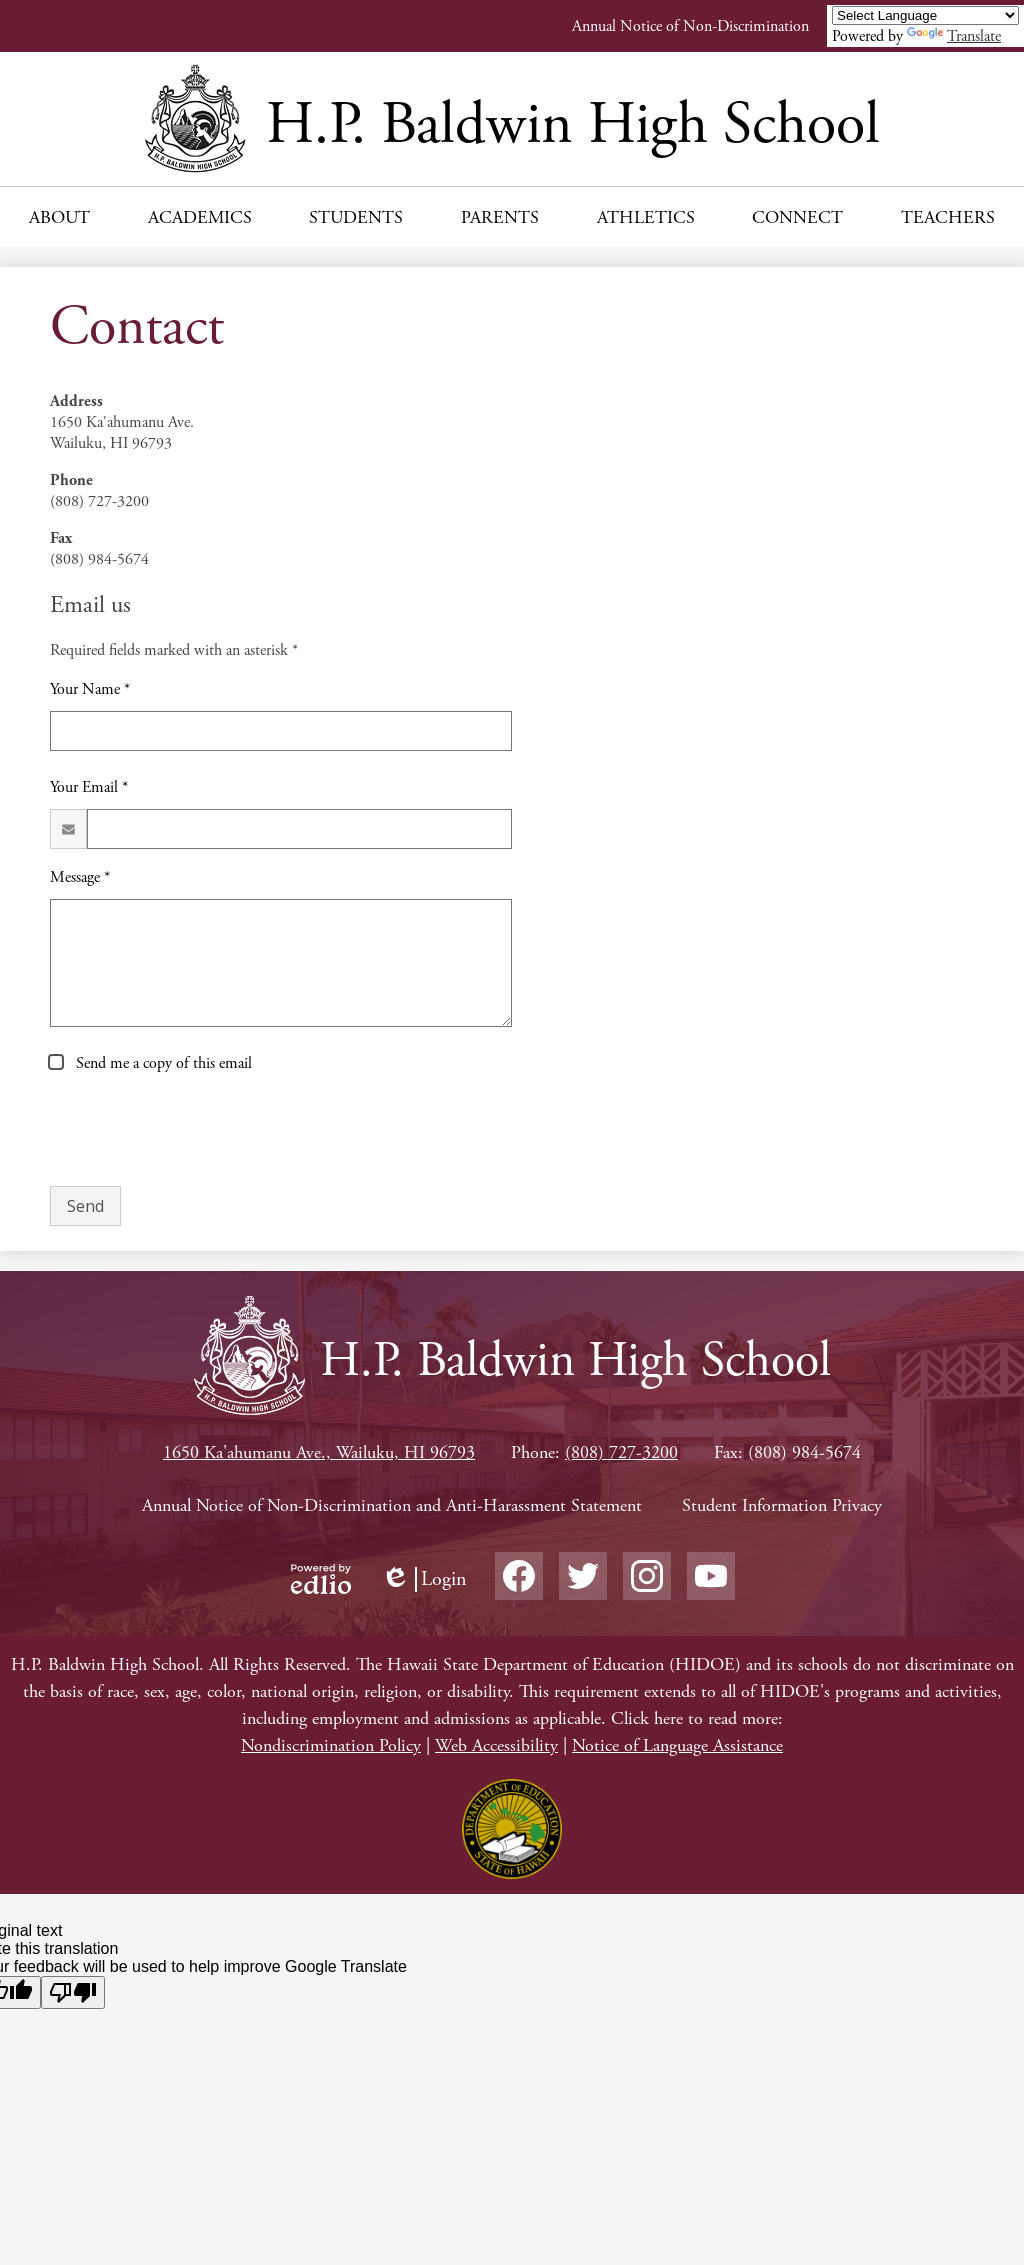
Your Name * (90, 689)
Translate (954, 36)
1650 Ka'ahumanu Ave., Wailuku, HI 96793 (319, 1452)
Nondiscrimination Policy (331, 1745)
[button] (59, 217)
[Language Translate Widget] (925, 15)
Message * (80, 877)
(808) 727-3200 (621, 1452)
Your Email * (89, 787)
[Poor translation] (73, 1992)
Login (424, 1579)
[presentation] (202, 1131)
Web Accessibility (496, 1745)
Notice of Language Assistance (677, 1745)
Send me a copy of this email (162, 1063)
